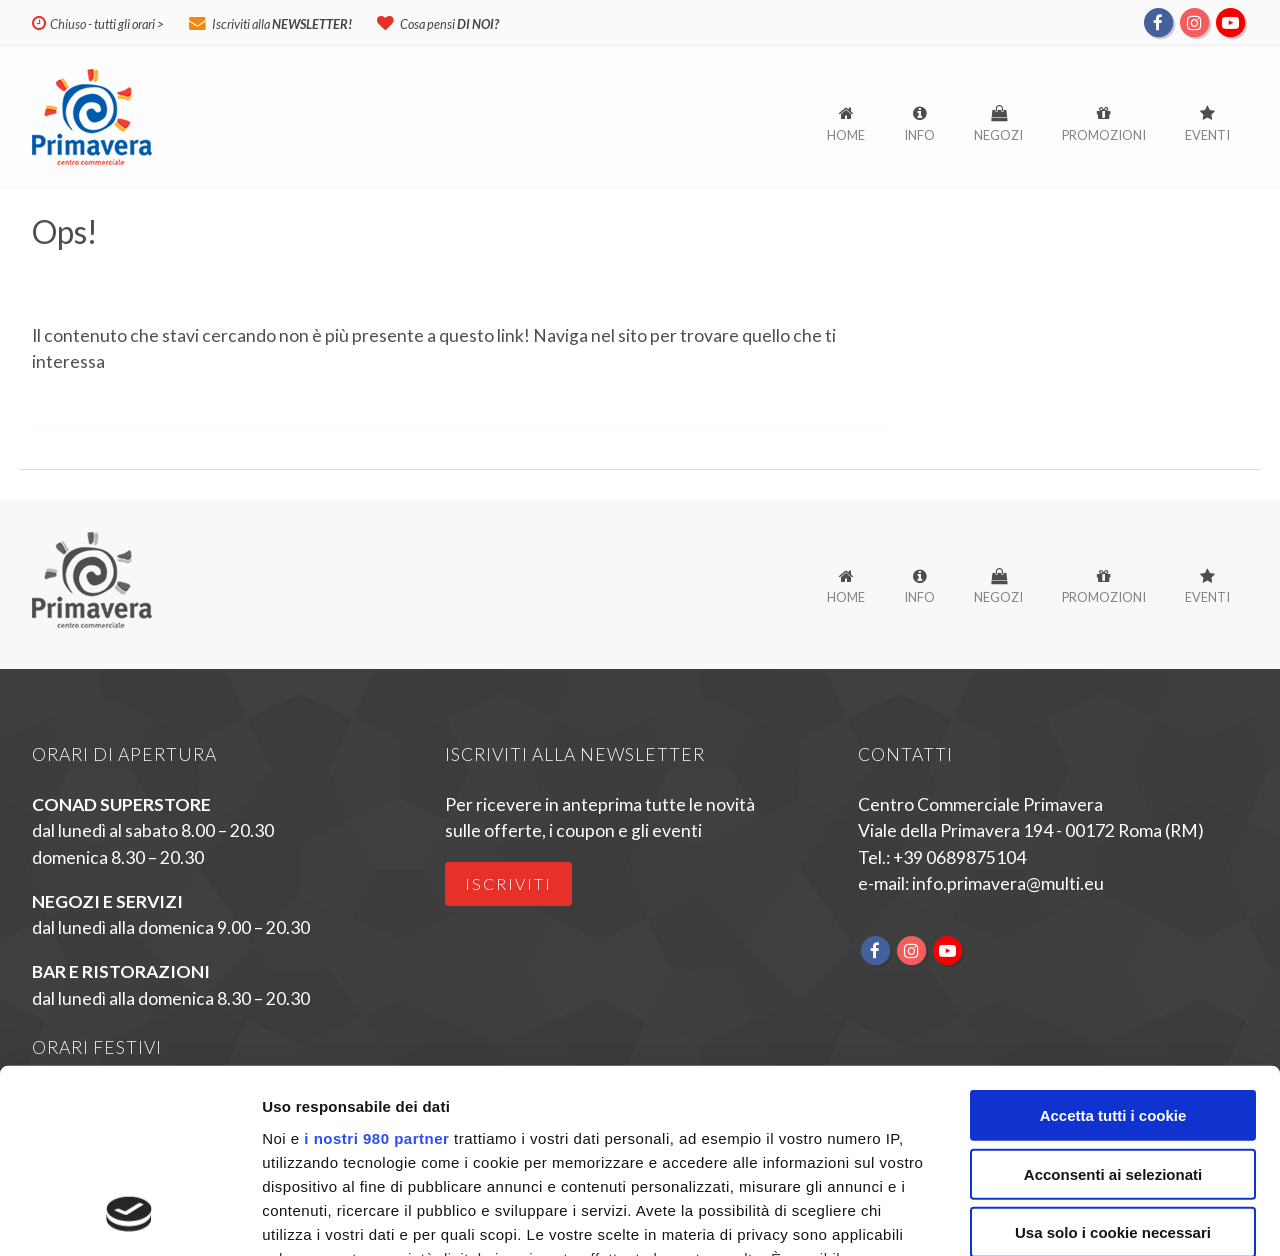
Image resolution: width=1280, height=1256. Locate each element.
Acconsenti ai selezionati (1113, 1005)
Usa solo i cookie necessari (1113, 1064)
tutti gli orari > (129, 24)
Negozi (998, 135)
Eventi (1207, 135)
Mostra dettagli (1062, 1216)
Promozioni (1104, 135)
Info (919, 135)
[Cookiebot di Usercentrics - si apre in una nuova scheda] (129, 1217)
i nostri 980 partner (376, 970)
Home (846, 135)
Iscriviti (508, 883)
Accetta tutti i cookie (1113, 947)
